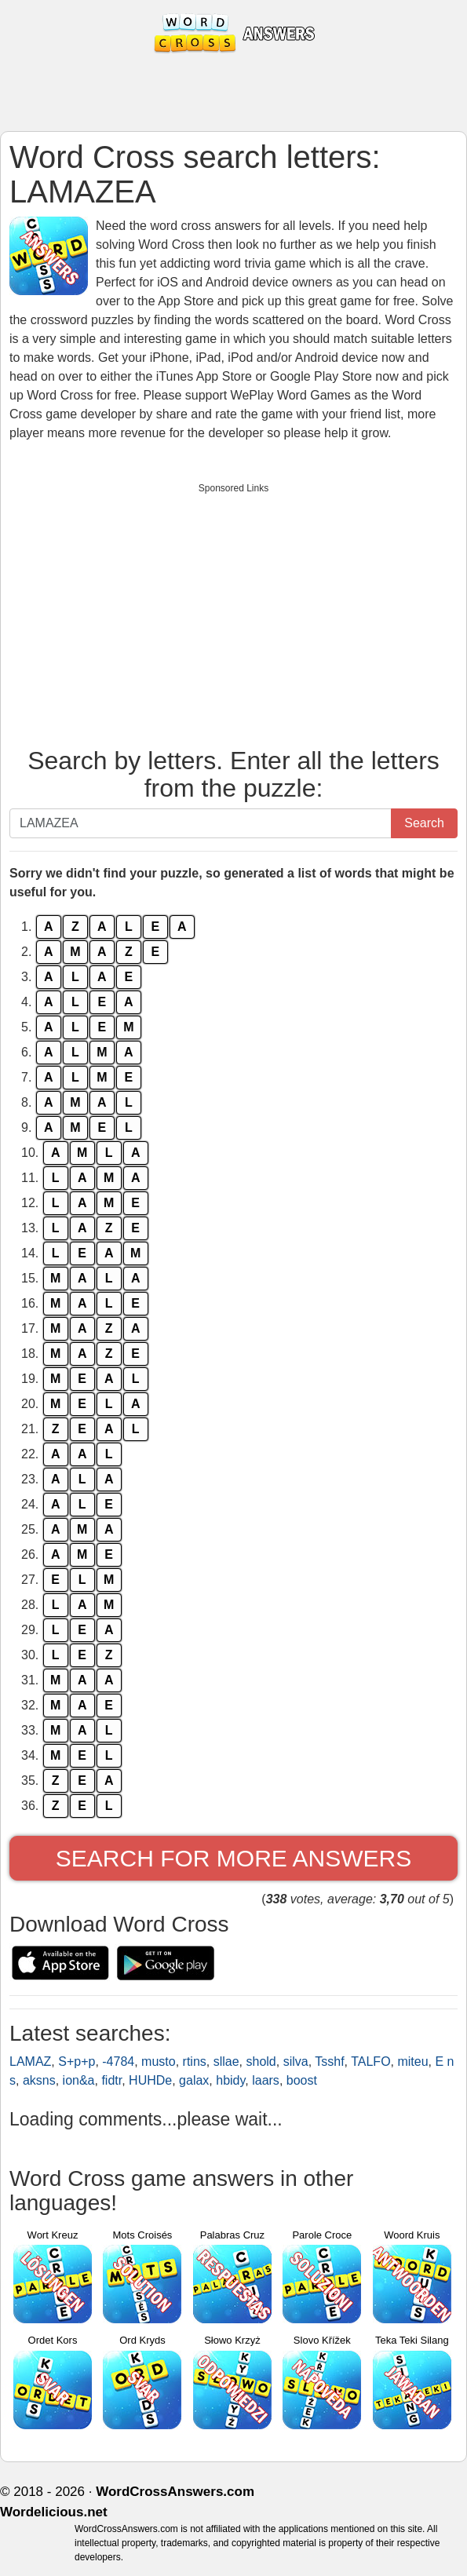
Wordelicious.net (54, 2512)
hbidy (230, 2080)
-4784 (118, 2061)
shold (260, 2061)
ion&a (79, 2080)
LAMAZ (30, 2061)
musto (158, 2061)
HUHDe (150, 2080)
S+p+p (76, 2061)
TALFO (370, 2061)
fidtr (111, 2080)
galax (194, 2080)
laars (265, 2080)
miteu (412, 2061)
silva (295, 2061)
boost (301, 2080)
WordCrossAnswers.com (175, 2491)
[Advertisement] (233, 611)
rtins (194, 2061)
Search (424, 823)
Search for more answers (233, 1858)
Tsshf (329, 2061)
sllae (226, 2061)
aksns (39, 2080)
